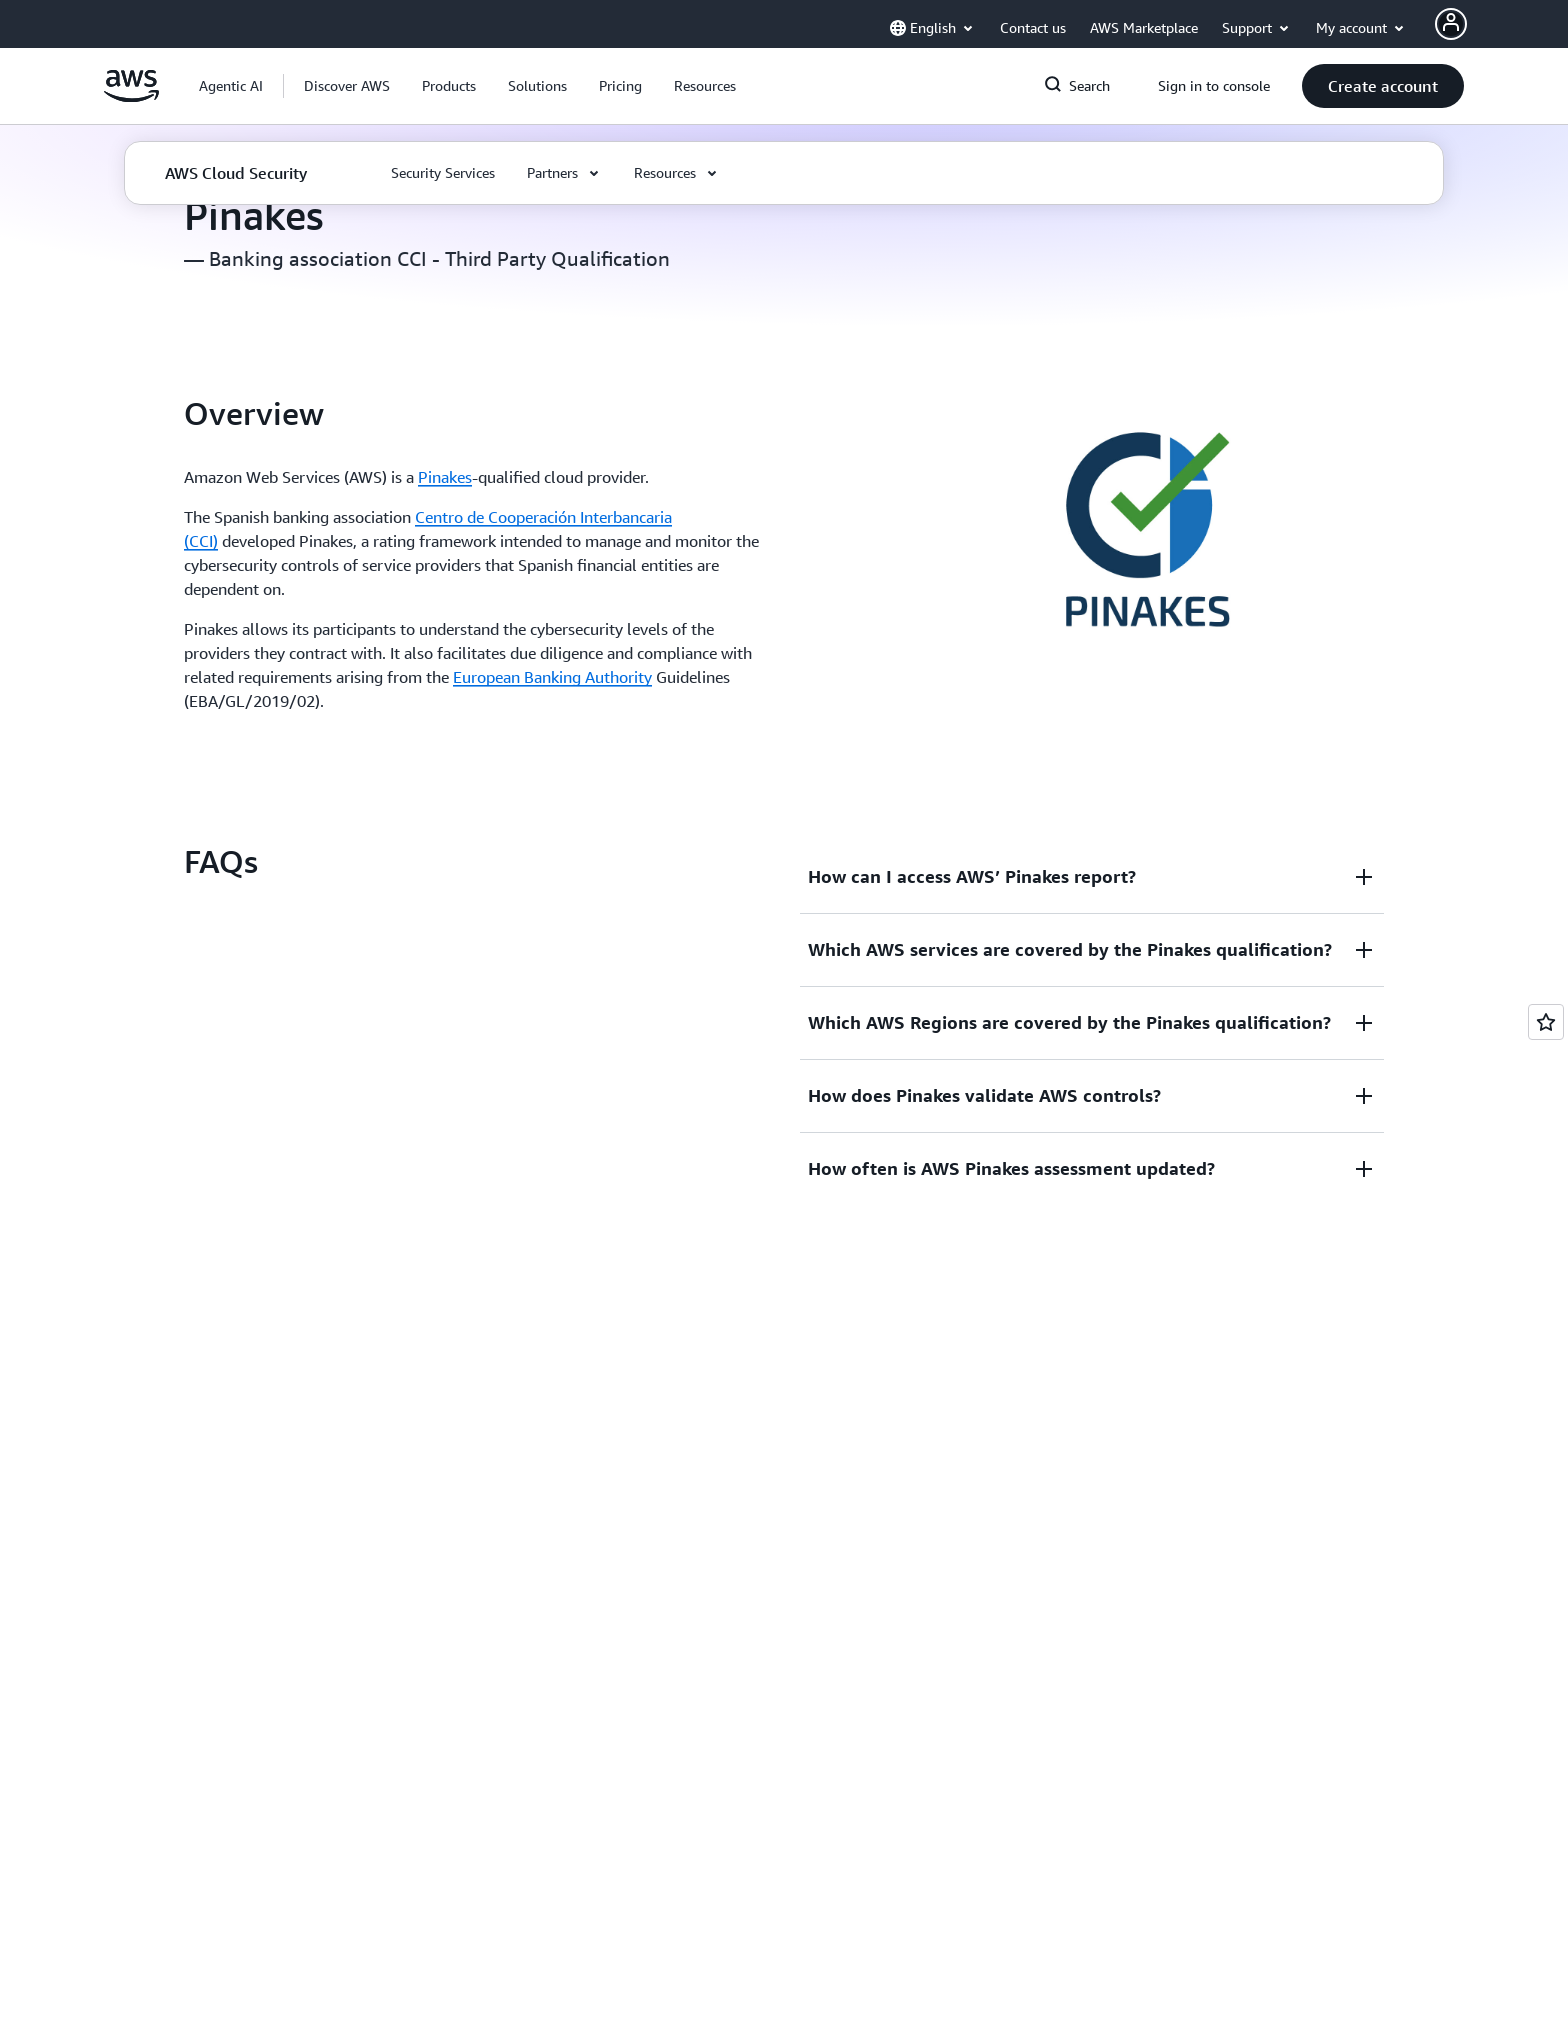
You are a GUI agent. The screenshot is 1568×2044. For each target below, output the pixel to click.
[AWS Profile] (1451, 24)
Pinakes (445, 477)
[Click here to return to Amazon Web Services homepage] (131, 97)
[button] (347, 86)
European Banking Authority (552, 677)
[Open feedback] (1546, 1022)
